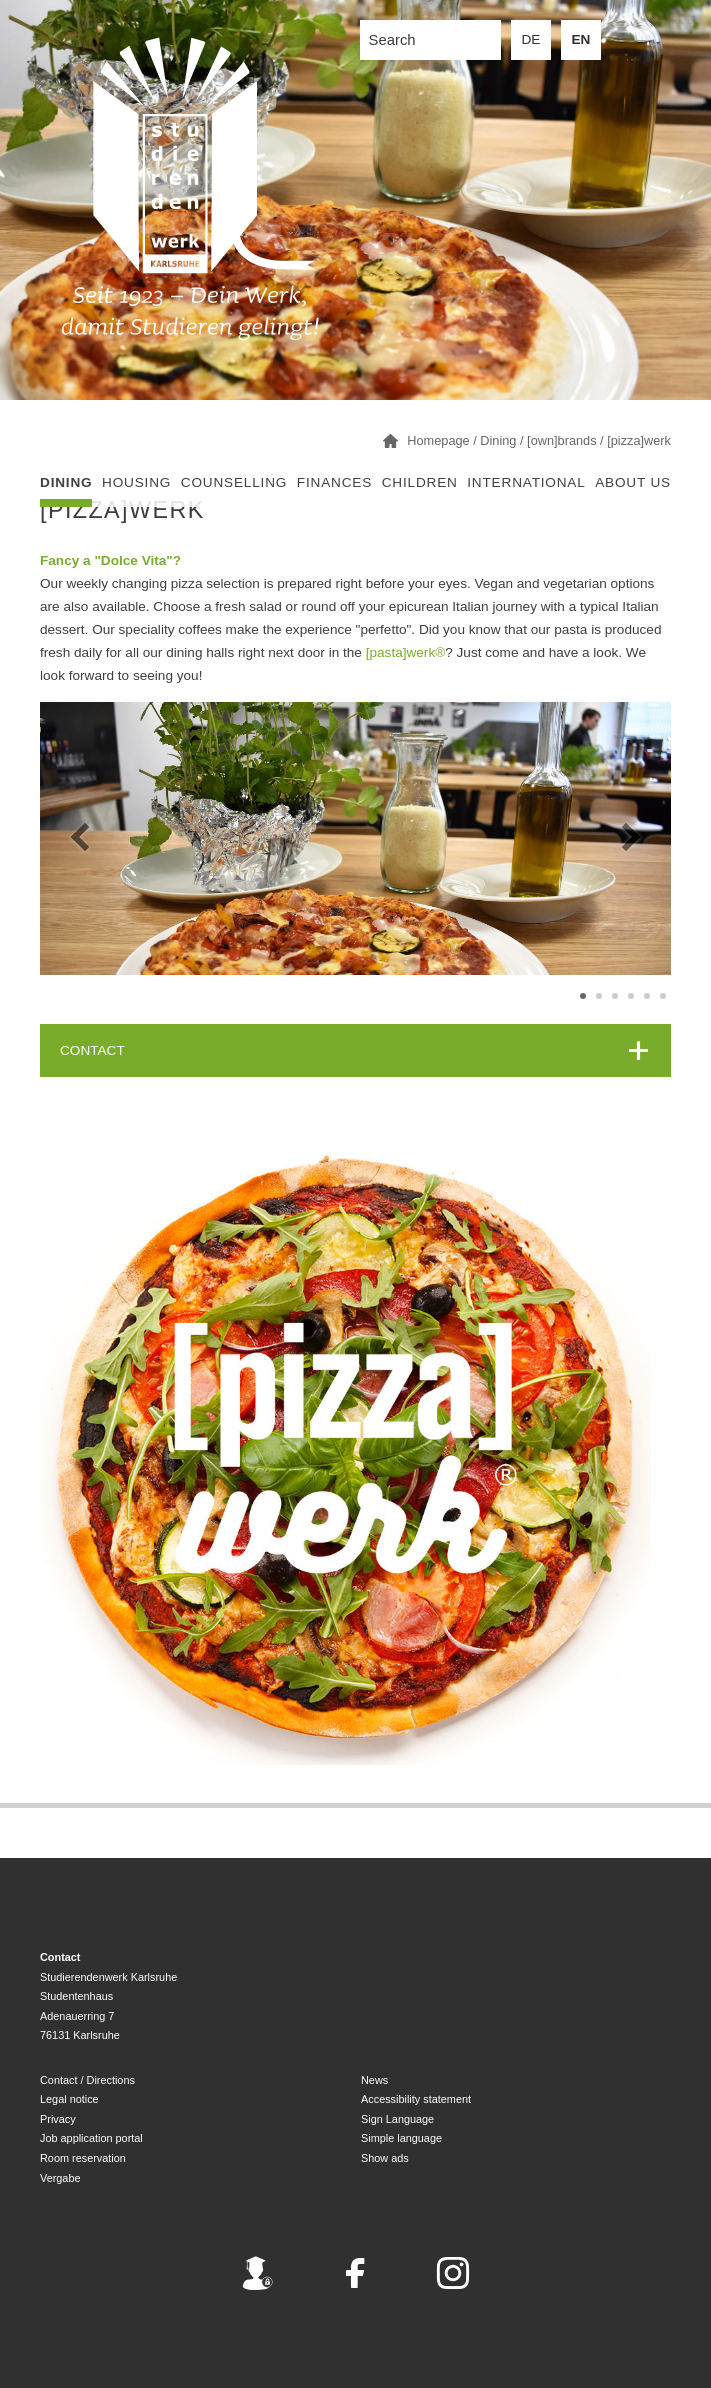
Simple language (401, 2138)
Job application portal (91, 2138)
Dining (66, 482)
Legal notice (69, 2099)
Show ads (385, 2158)
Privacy (58, 2119)
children (420, 482)
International (526, 482)
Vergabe (60, 2178)
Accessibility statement (416, 2099)
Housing (136, 482)
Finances (334, 482)
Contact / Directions (87, 2080)
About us (633, 482)
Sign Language (397, 2119)
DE (531, 39)
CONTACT (92, 1050)
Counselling (234, 482)
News (374, 2080)
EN (581, 39)
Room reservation (83, 2158)
